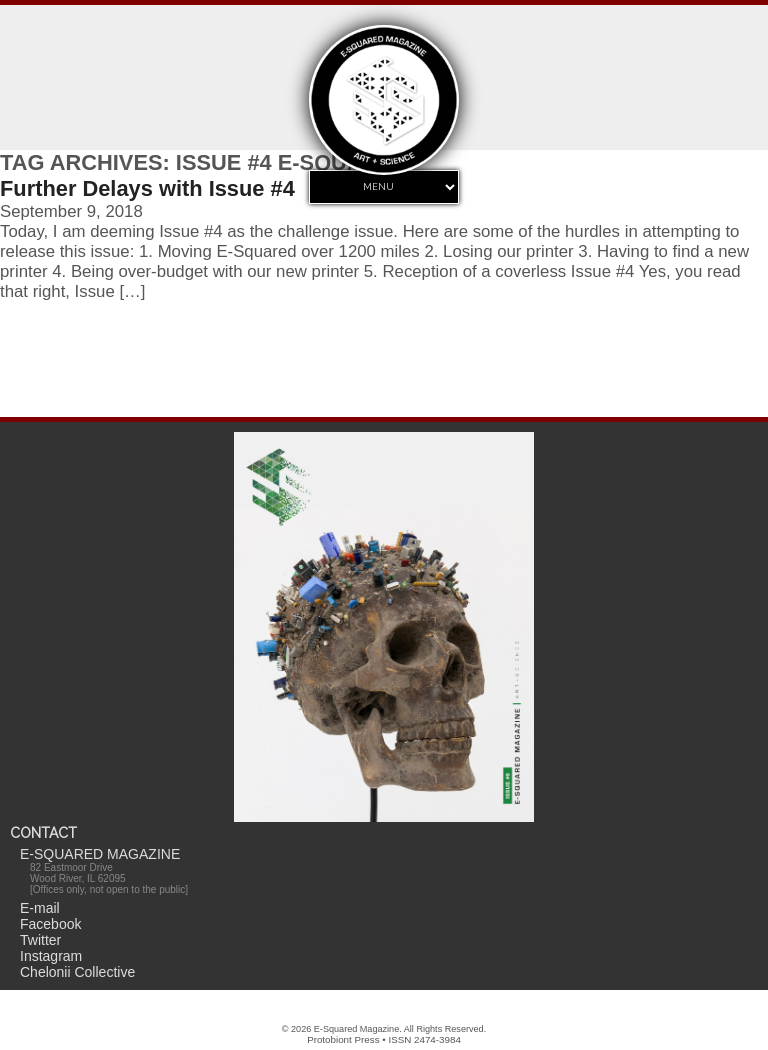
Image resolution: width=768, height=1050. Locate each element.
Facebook (50, 924)
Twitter (40, 940)
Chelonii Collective (77, 972)
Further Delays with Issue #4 (147, 188)
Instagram (51, 956)
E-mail (40, 908)
